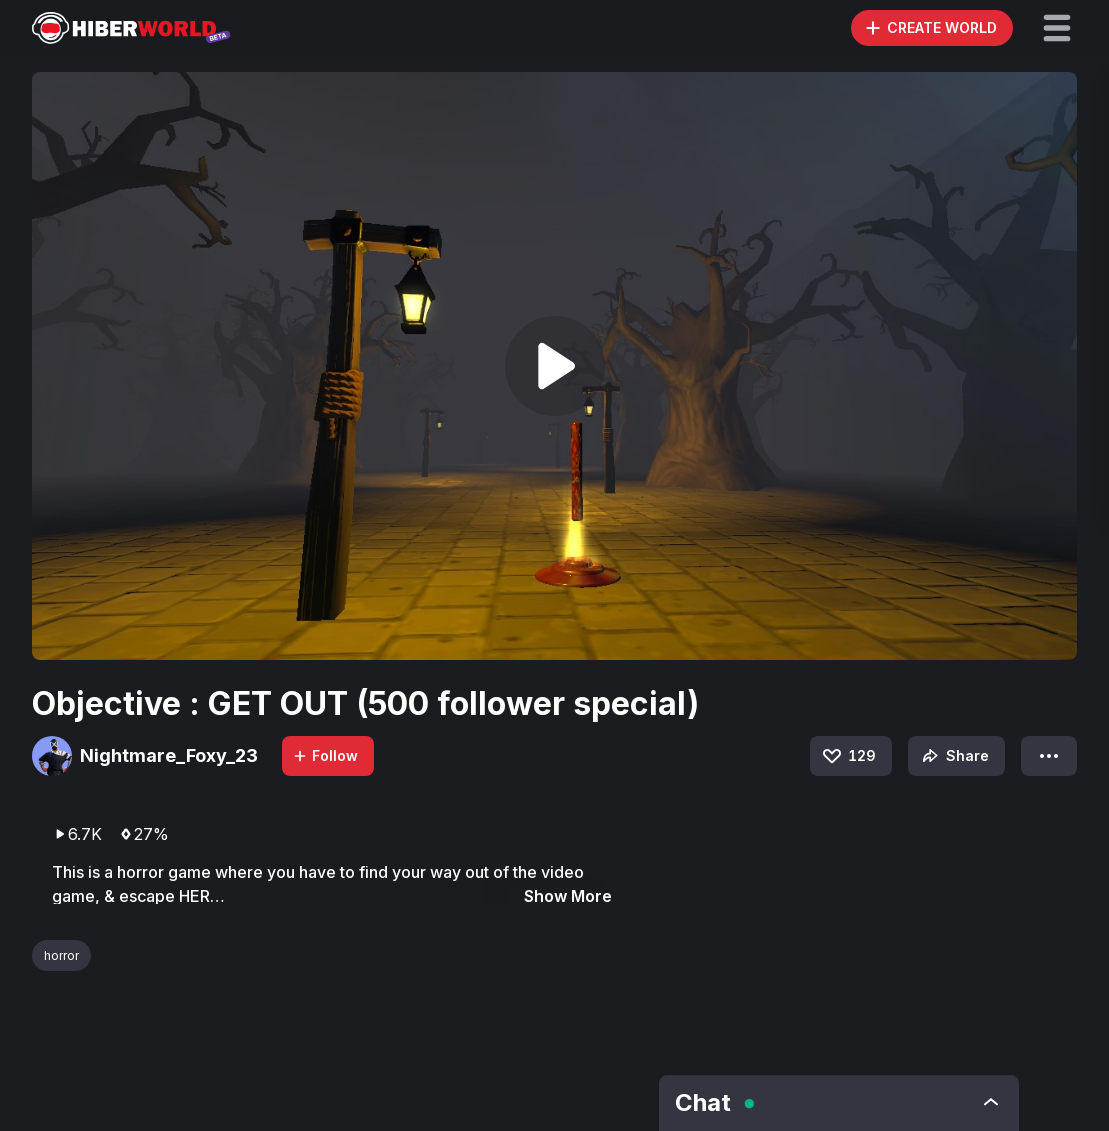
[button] (1057, 28)
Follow (325, 755)
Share (953, 756)
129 (848, 756)
